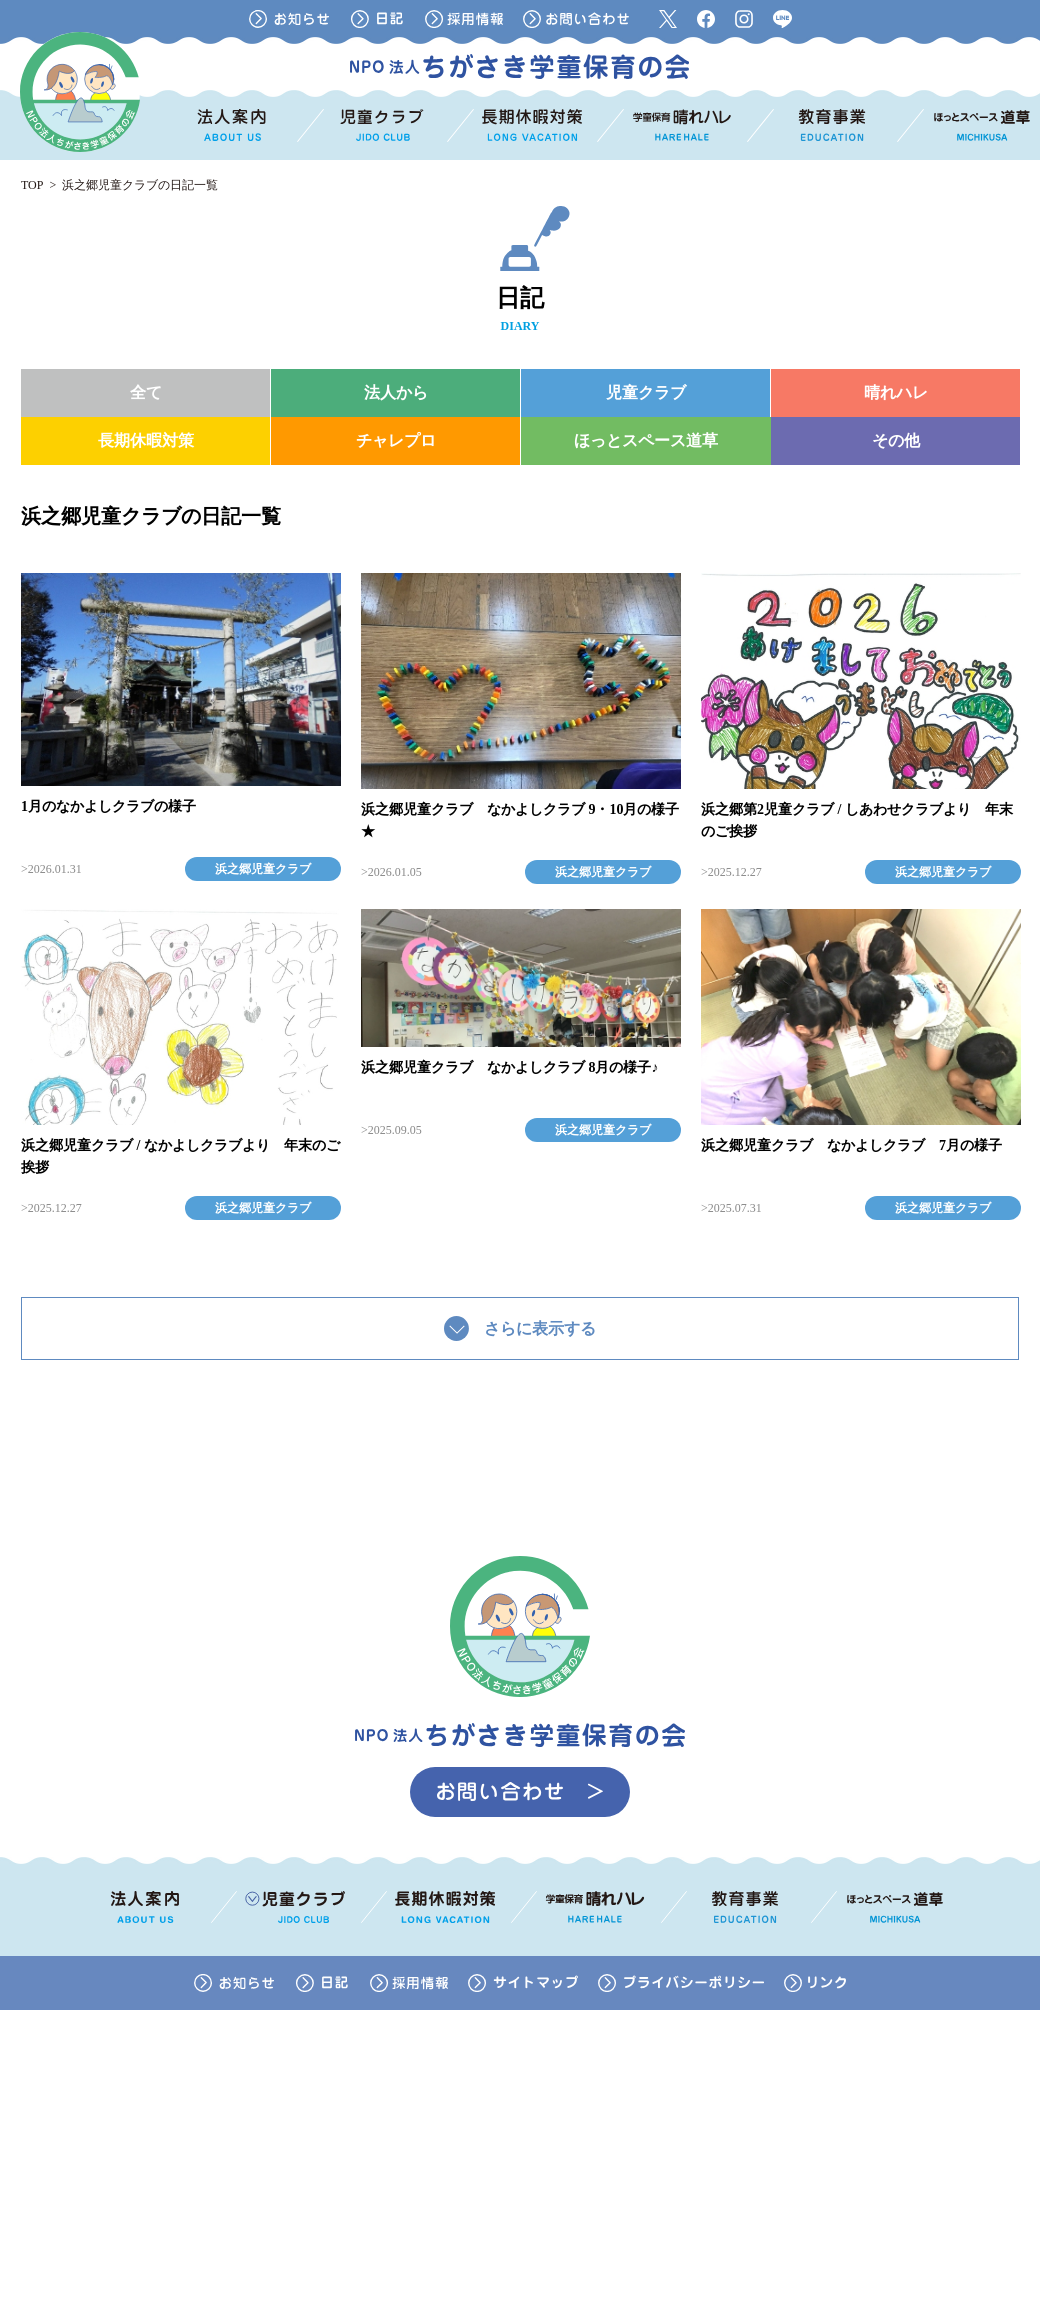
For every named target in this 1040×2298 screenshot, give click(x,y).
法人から (396, 392)
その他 (896, 440)
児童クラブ (646, 392)
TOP (32, 185)
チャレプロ (396, 440)
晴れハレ (896, 392)
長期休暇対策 (146, 440)
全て (146, 392)
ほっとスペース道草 (646, 440)
